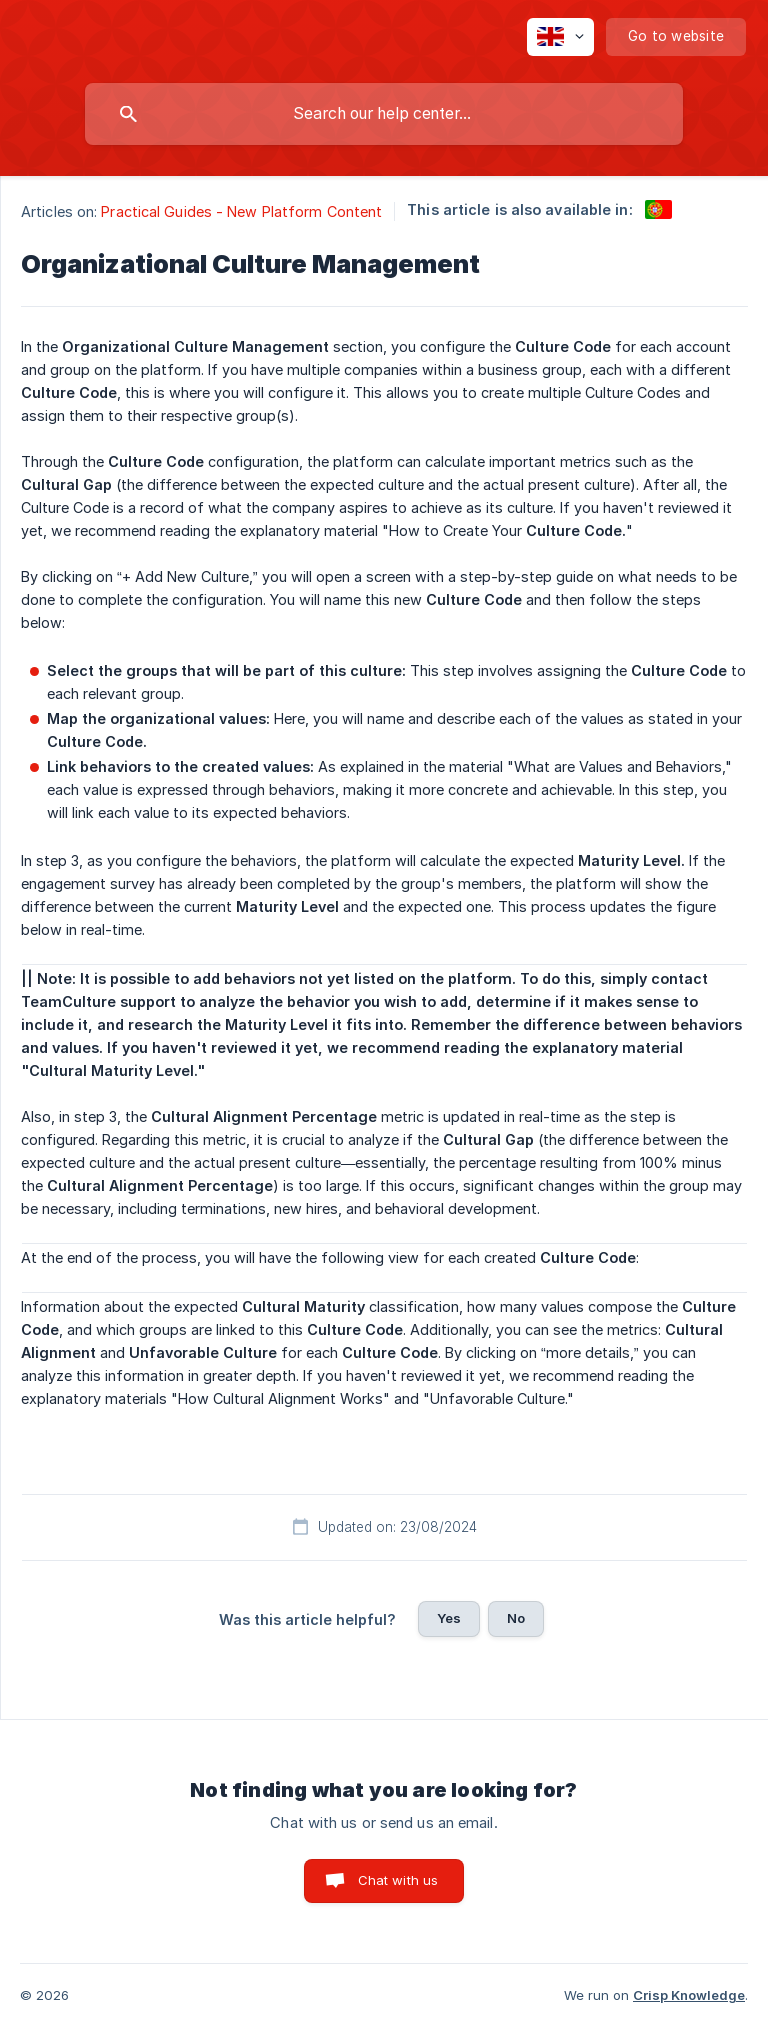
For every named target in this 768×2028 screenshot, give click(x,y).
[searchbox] (384, 114)
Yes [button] (449, 1618)
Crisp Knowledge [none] (689, 1995)
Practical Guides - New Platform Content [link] (241, 211)
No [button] (516, 1618)
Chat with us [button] (398, 1880)
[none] (560, 37)
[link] (658, 209)
